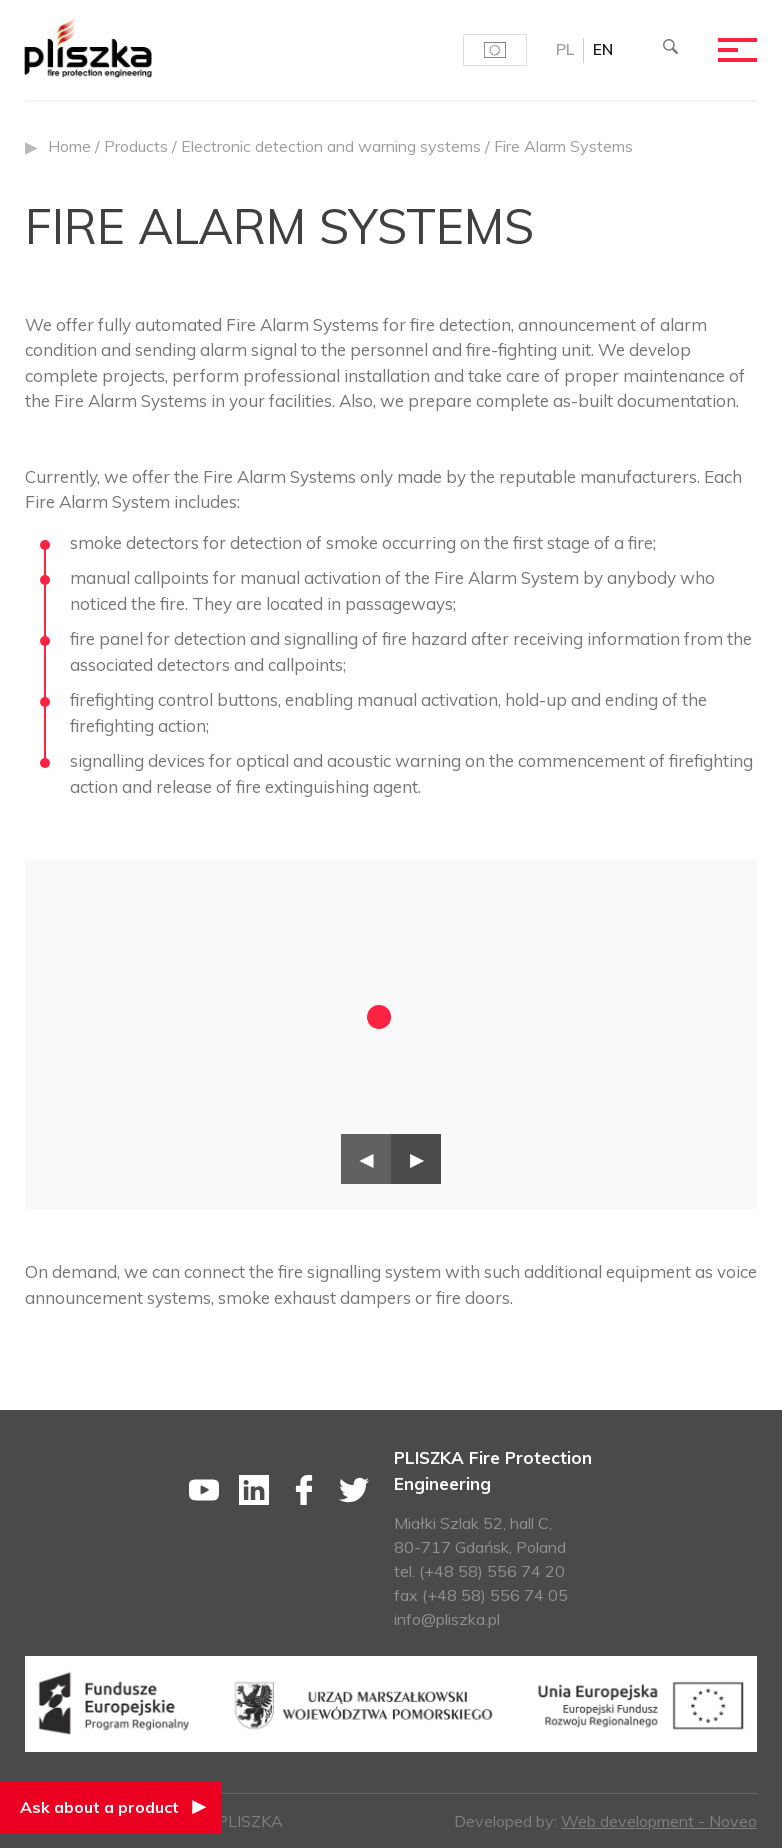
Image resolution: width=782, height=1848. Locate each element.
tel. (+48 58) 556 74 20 (479, 1571)
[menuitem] (562, 50)
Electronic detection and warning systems (331, 146)
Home (69, 146)
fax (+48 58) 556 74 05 (481, 1595)
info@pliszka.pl (447, 1619)
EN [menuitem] (601, 51)
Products (136, 146)
